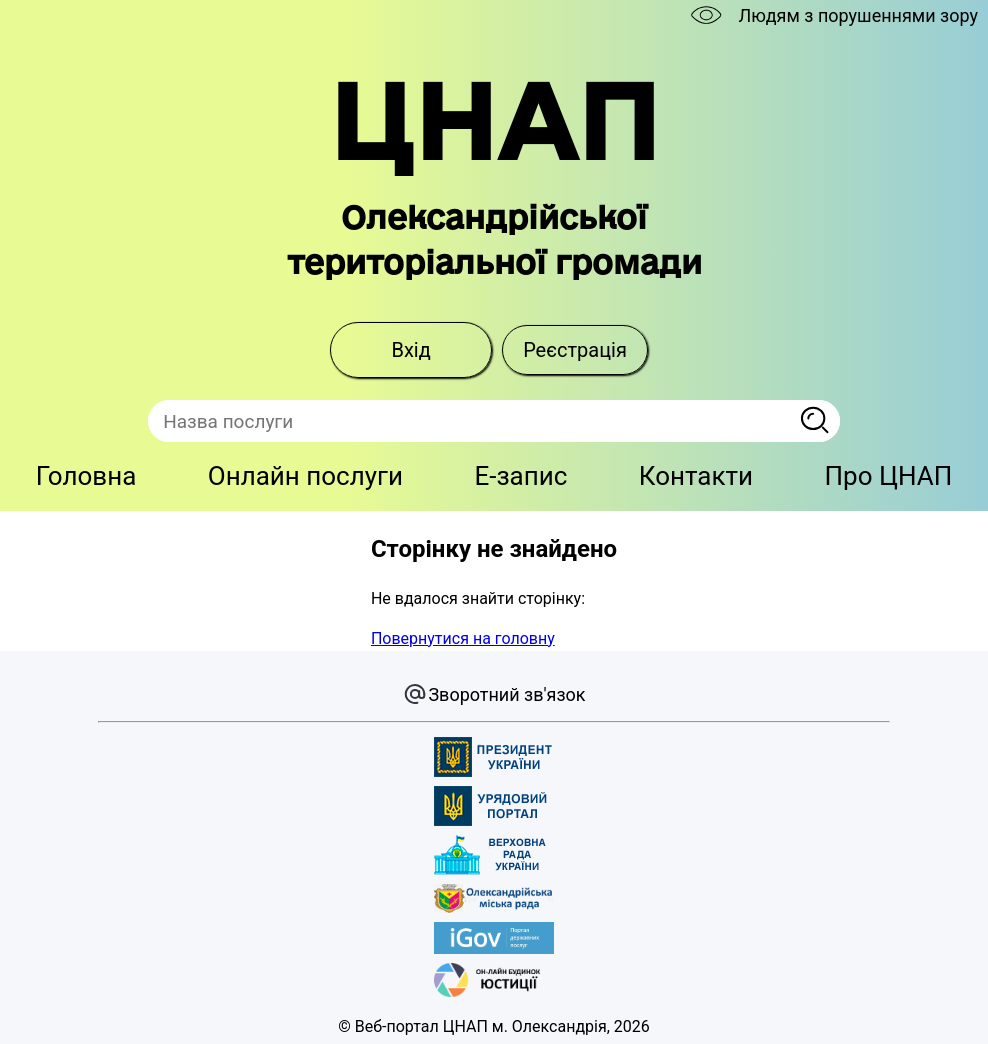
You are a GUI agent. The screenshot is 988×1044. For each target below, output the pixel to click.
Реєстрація (575, 350)
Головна (86, 476)
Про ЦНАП (889, 476)
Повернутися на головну (463, 638)
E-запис (520, 476)
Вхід (410, 350)
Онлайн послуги (305, 476)
